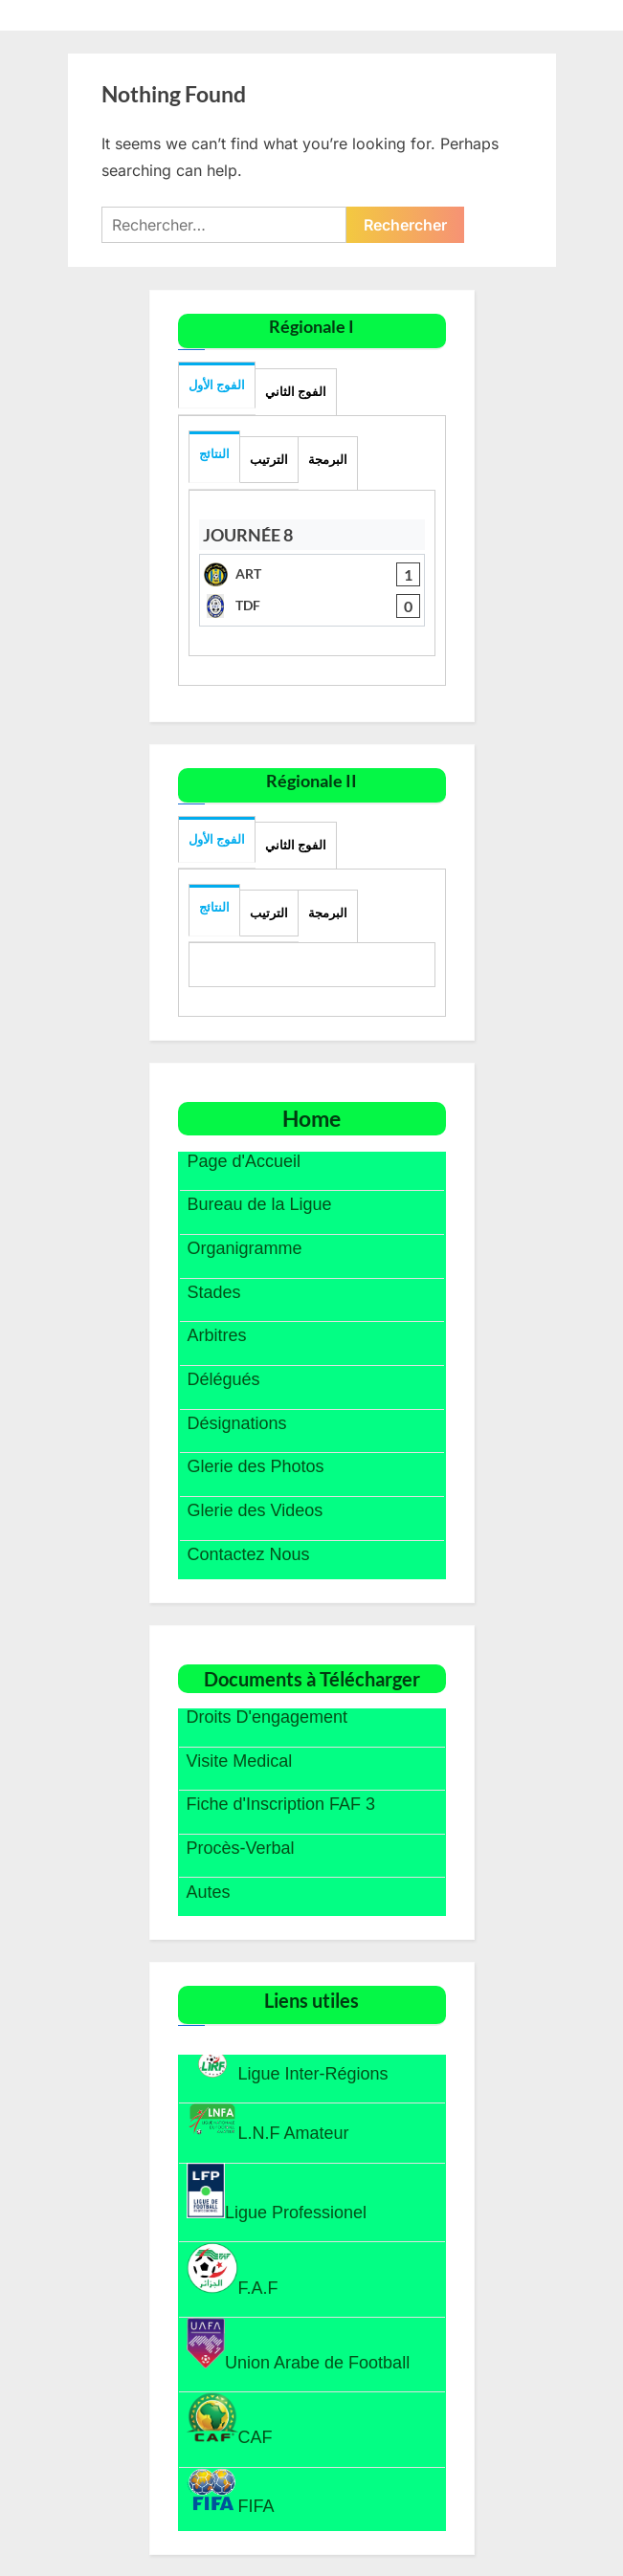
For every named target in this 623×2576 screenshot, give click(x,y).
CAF (230, 2419)
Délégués (224, 1379)
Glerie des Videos (255, 1510)
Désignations (237, 1423)
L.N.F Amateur (268, 2123)
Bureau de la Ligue (260, 1204)
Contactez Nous (249, 1554)
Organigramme (245, 1248)
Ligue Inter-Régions (288, 2066)
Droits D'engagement (267, 1717)
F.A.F (232, 2270)
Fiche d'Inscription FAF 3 (281, 1804)
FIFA (231, 2491)
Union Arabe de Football (299, 2345)
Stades (214, 1292)
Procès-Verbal (241, 1848)
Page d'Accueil (244, 1161)
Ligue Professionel (277, 2192)
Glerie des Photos (256, 1466)
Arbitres (217, 1335)
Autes (209, 1892)
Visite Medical (240, 1761)
